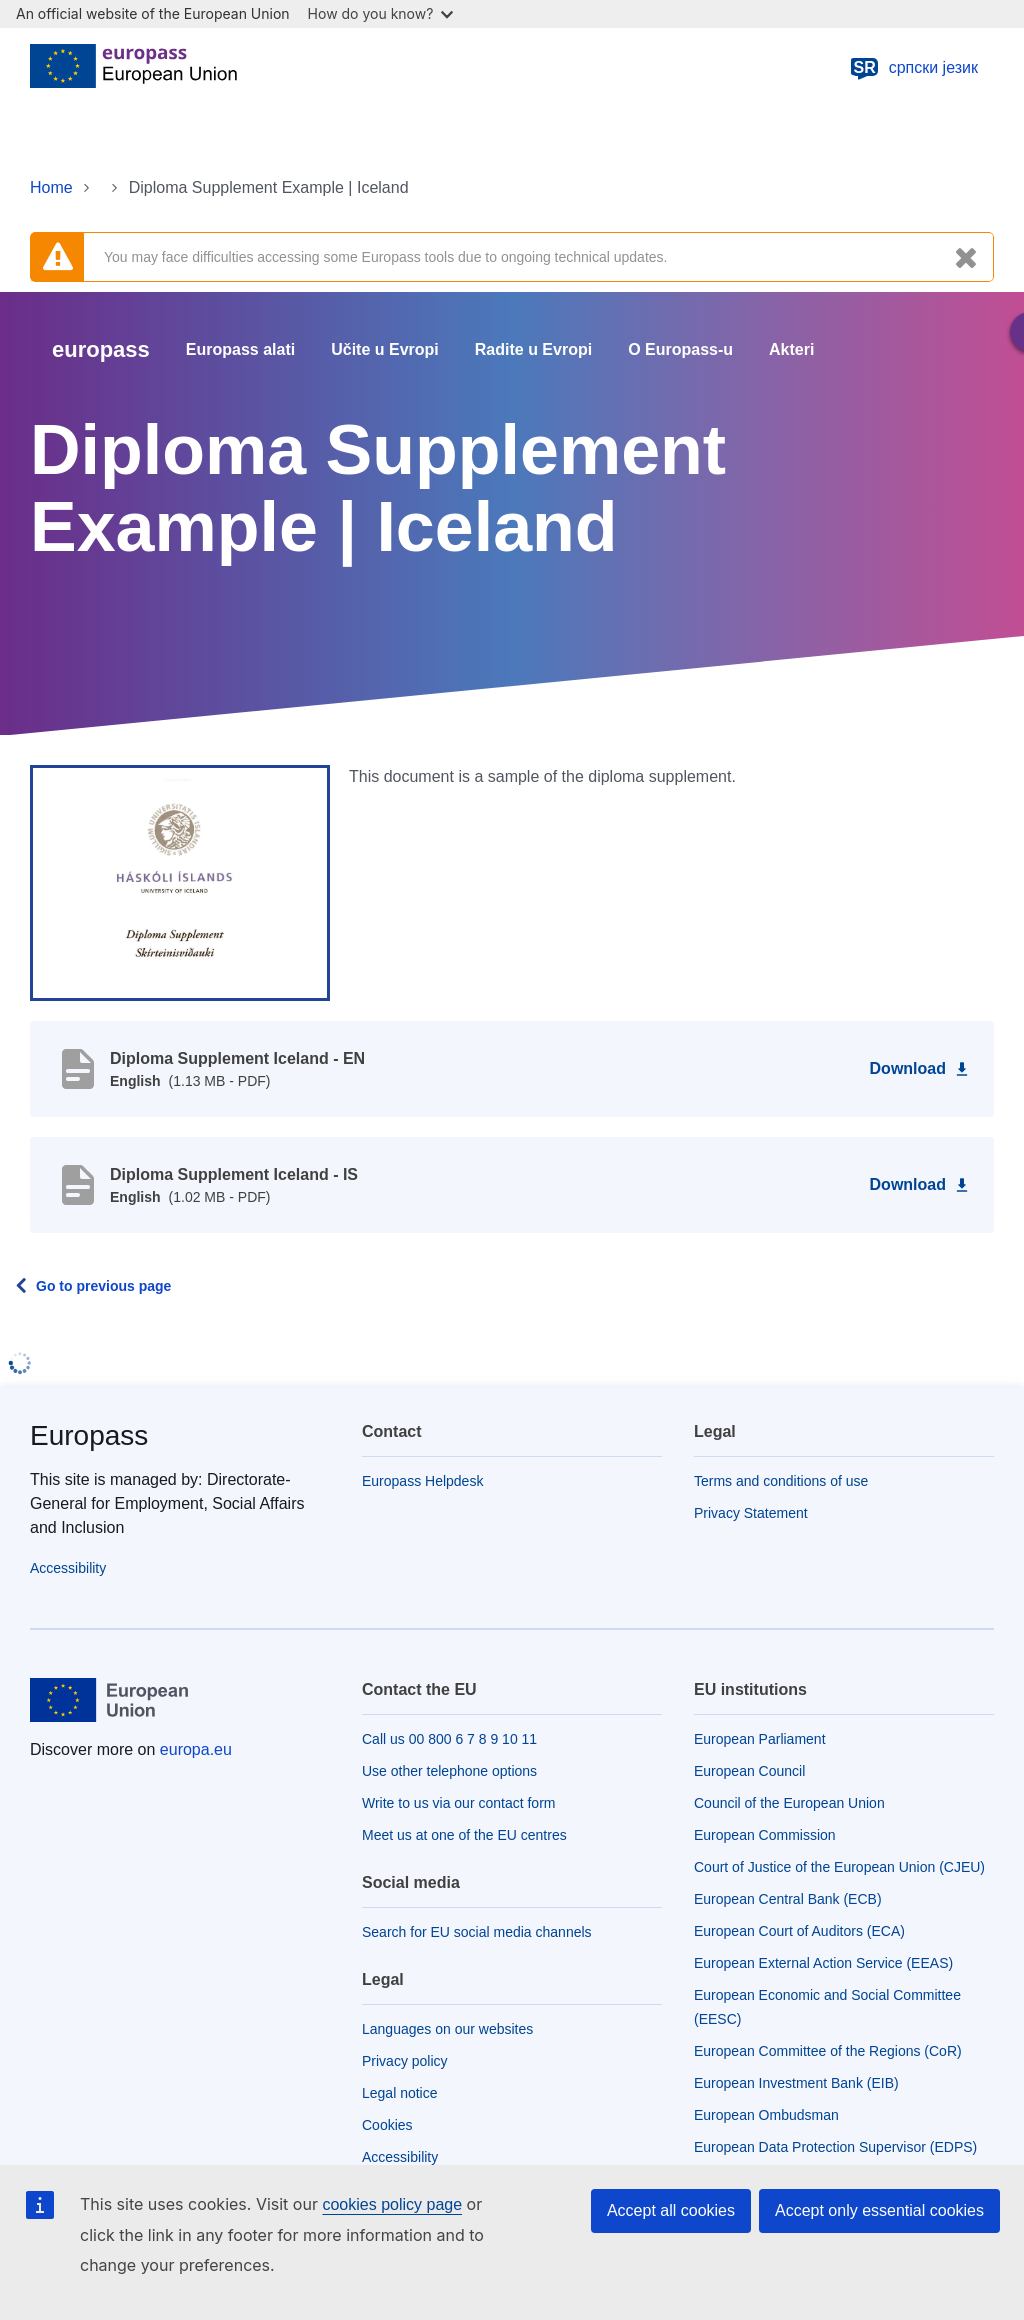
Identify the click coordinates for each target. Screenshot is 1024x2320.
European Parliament (760, 1739)
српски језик (913, 68)
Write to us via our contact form (458, 1803)
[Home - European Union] (133, 68)
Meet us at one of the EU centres (464, 1835)
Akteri (791, 350)
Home (51, 187)
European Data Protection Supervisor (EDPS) (835, 2147)
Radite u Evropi (533, 350)
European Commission (765, 1835)
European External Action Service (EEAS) (823, 1963)
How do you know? (381, 13)
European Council (749, 1771)
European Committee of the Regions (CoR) (828, 2051)
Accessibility (68, 1568)
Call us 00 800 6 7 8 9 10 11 (449, 1739)
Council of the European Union (789, 1803)
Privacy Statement (751, 1513)
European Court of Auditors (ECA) (799, 1931)
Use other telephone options (449, 1771)
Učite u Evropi (385, 350)
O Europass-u (680, 350)
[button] (180, 882)
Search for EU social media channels (477, 1932)
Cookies (387, 2125)
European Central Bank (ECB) (788, 1899)
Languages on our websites (447, 2029)
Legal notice (400, 2093)
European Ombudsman (766, 2115)
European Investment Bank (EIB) (796, 2083)
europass (101, 349)
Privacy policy (405, 2061)
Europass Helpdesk (422, 1481)
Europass (89, 1435)
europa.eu (196, 1749)
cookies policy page (392, 2204)
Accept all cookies (671, 2210)
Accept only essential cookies (879, 2210)
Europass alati (240, 350)
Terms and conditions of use (781, 1481)
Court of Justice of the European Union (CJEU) (839, 1867)
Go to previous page (103, 1286)
